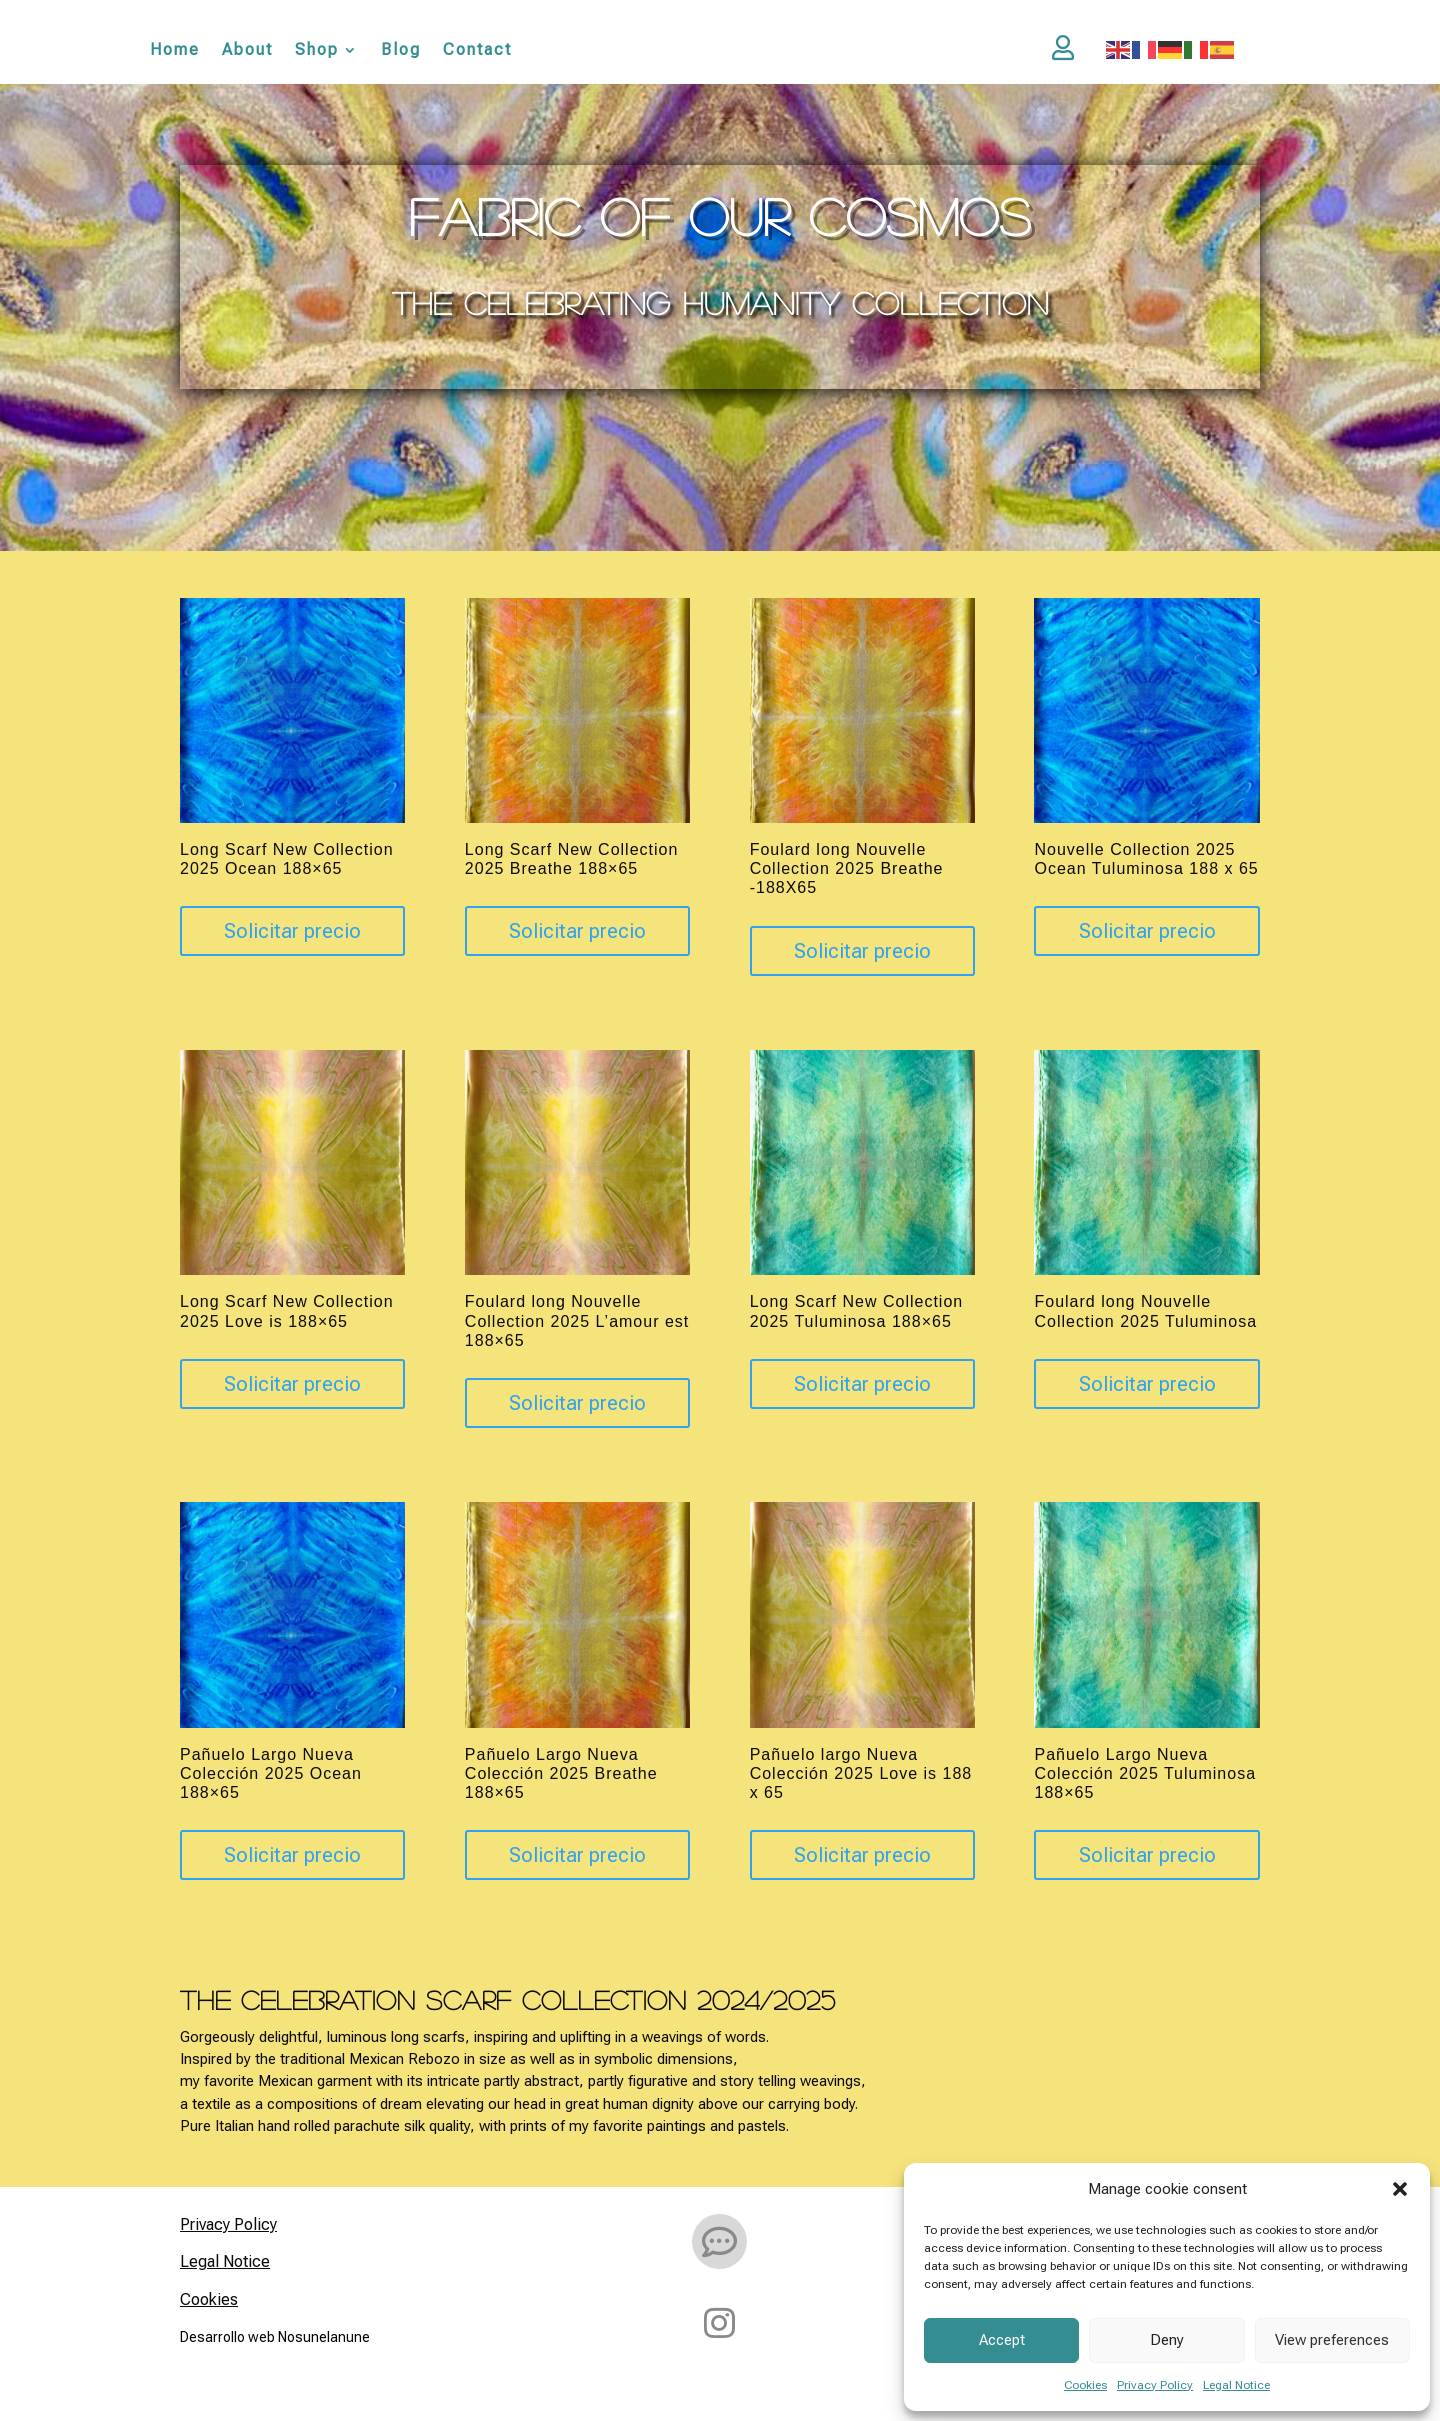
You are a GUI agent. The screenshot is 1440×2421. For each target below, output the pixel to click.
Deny (1167, 2340)
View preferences (1332, 2340)
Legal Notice (1236, 2385)
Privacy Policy (1155, 2385)
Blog (401, 50)
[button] (1400, 2189)
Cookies (1085, 2385)
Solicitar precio (292, 934)
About (247, 50)
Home (175, 50)
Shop (317, 50)
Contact (477, 50)
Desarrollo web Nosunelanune (275, 2339)
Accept (1002, 2340)
